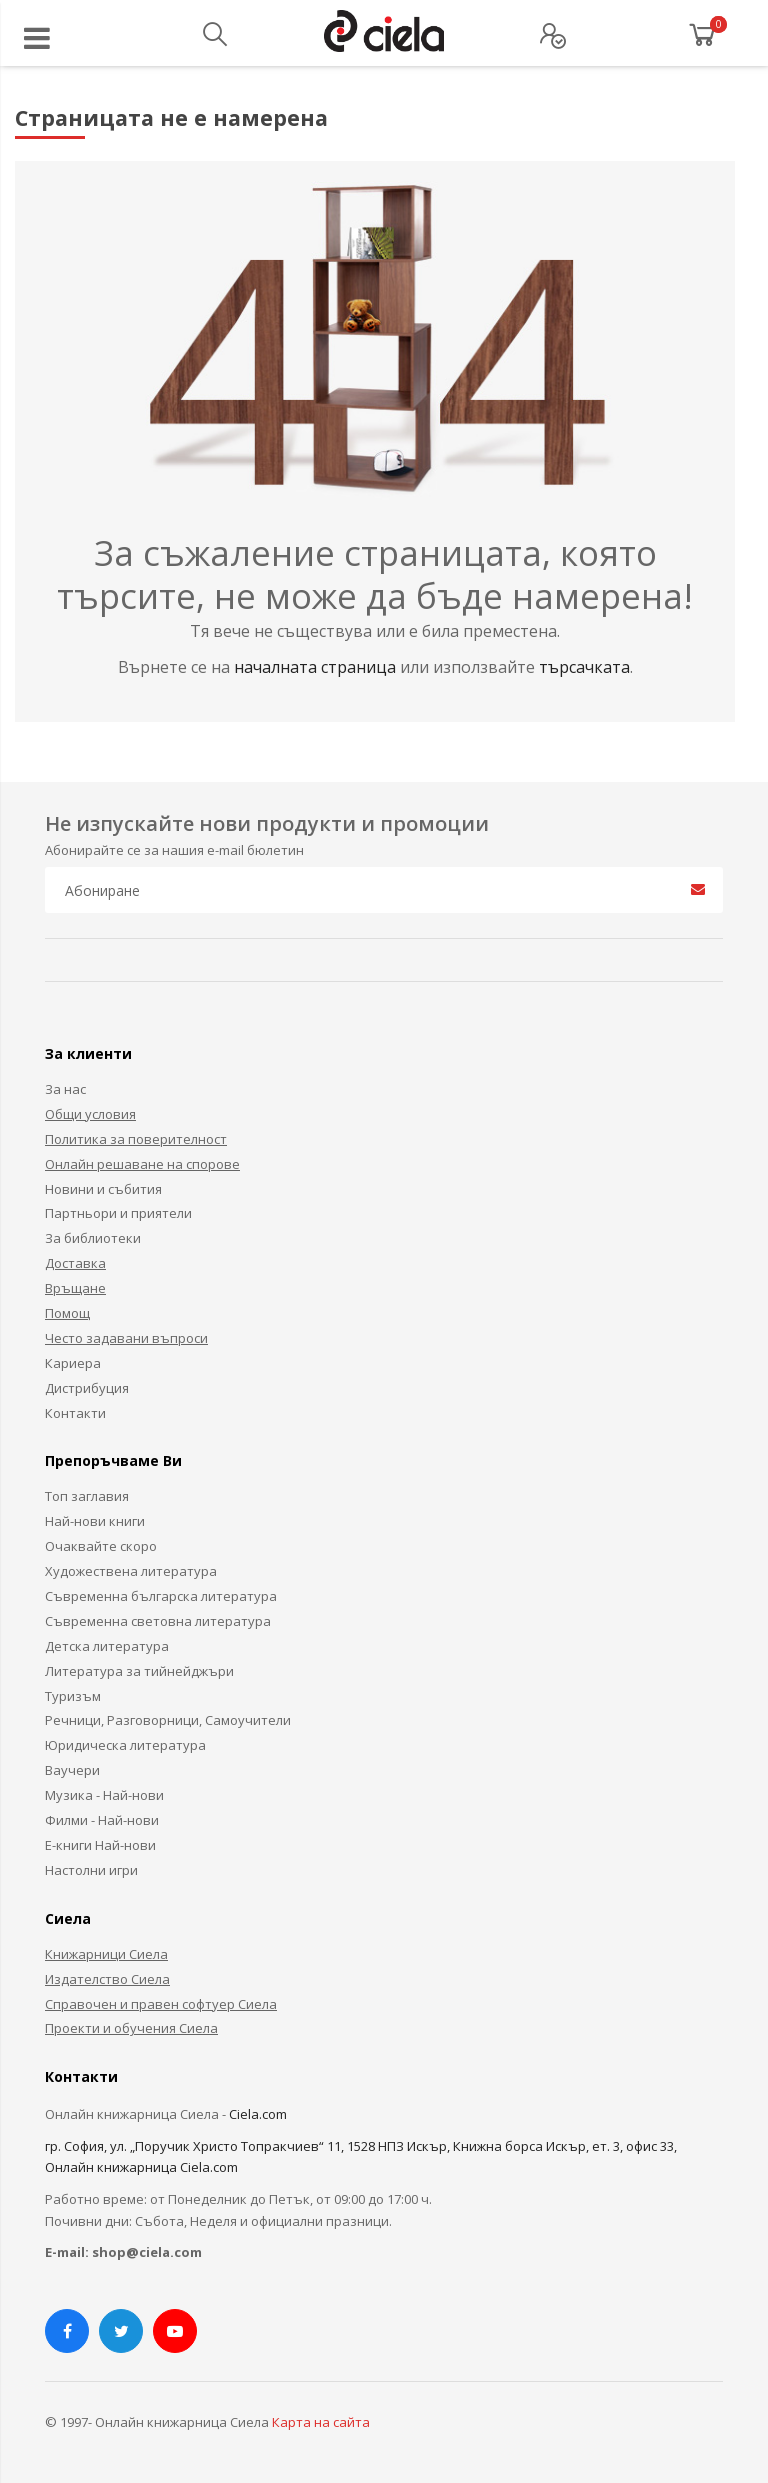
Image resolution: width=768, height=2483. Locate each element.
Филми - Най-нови (102, 1820)
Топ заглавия (87, 1496)
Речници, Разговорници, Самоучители (168, 1720)
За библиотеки (93, 1238)
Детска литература (107, 1646)
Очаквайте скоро (101, 1546)
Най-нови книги (95, 1521)
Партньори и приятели (118, 1213)
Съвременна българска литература (161, 1596)
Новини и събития (103, 1189)
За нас (65, 1089)
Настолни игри (91, 1870)
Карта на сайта (321, 2422)
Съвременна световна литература (158, 1621)
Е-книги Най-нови (100, 1845)
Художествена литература (131, 1571)
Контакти (75, 1413)
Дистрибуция (87, 1388)
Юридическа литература (125, 1745)
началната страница (317, 667)
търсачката (584, 667)
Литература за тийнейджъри (139, 1671)
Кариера (73, 1363)
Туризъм (73, 1696)
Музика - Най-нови (104, 1795)
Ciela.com (258, 2114)
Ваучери (72, 1770)
